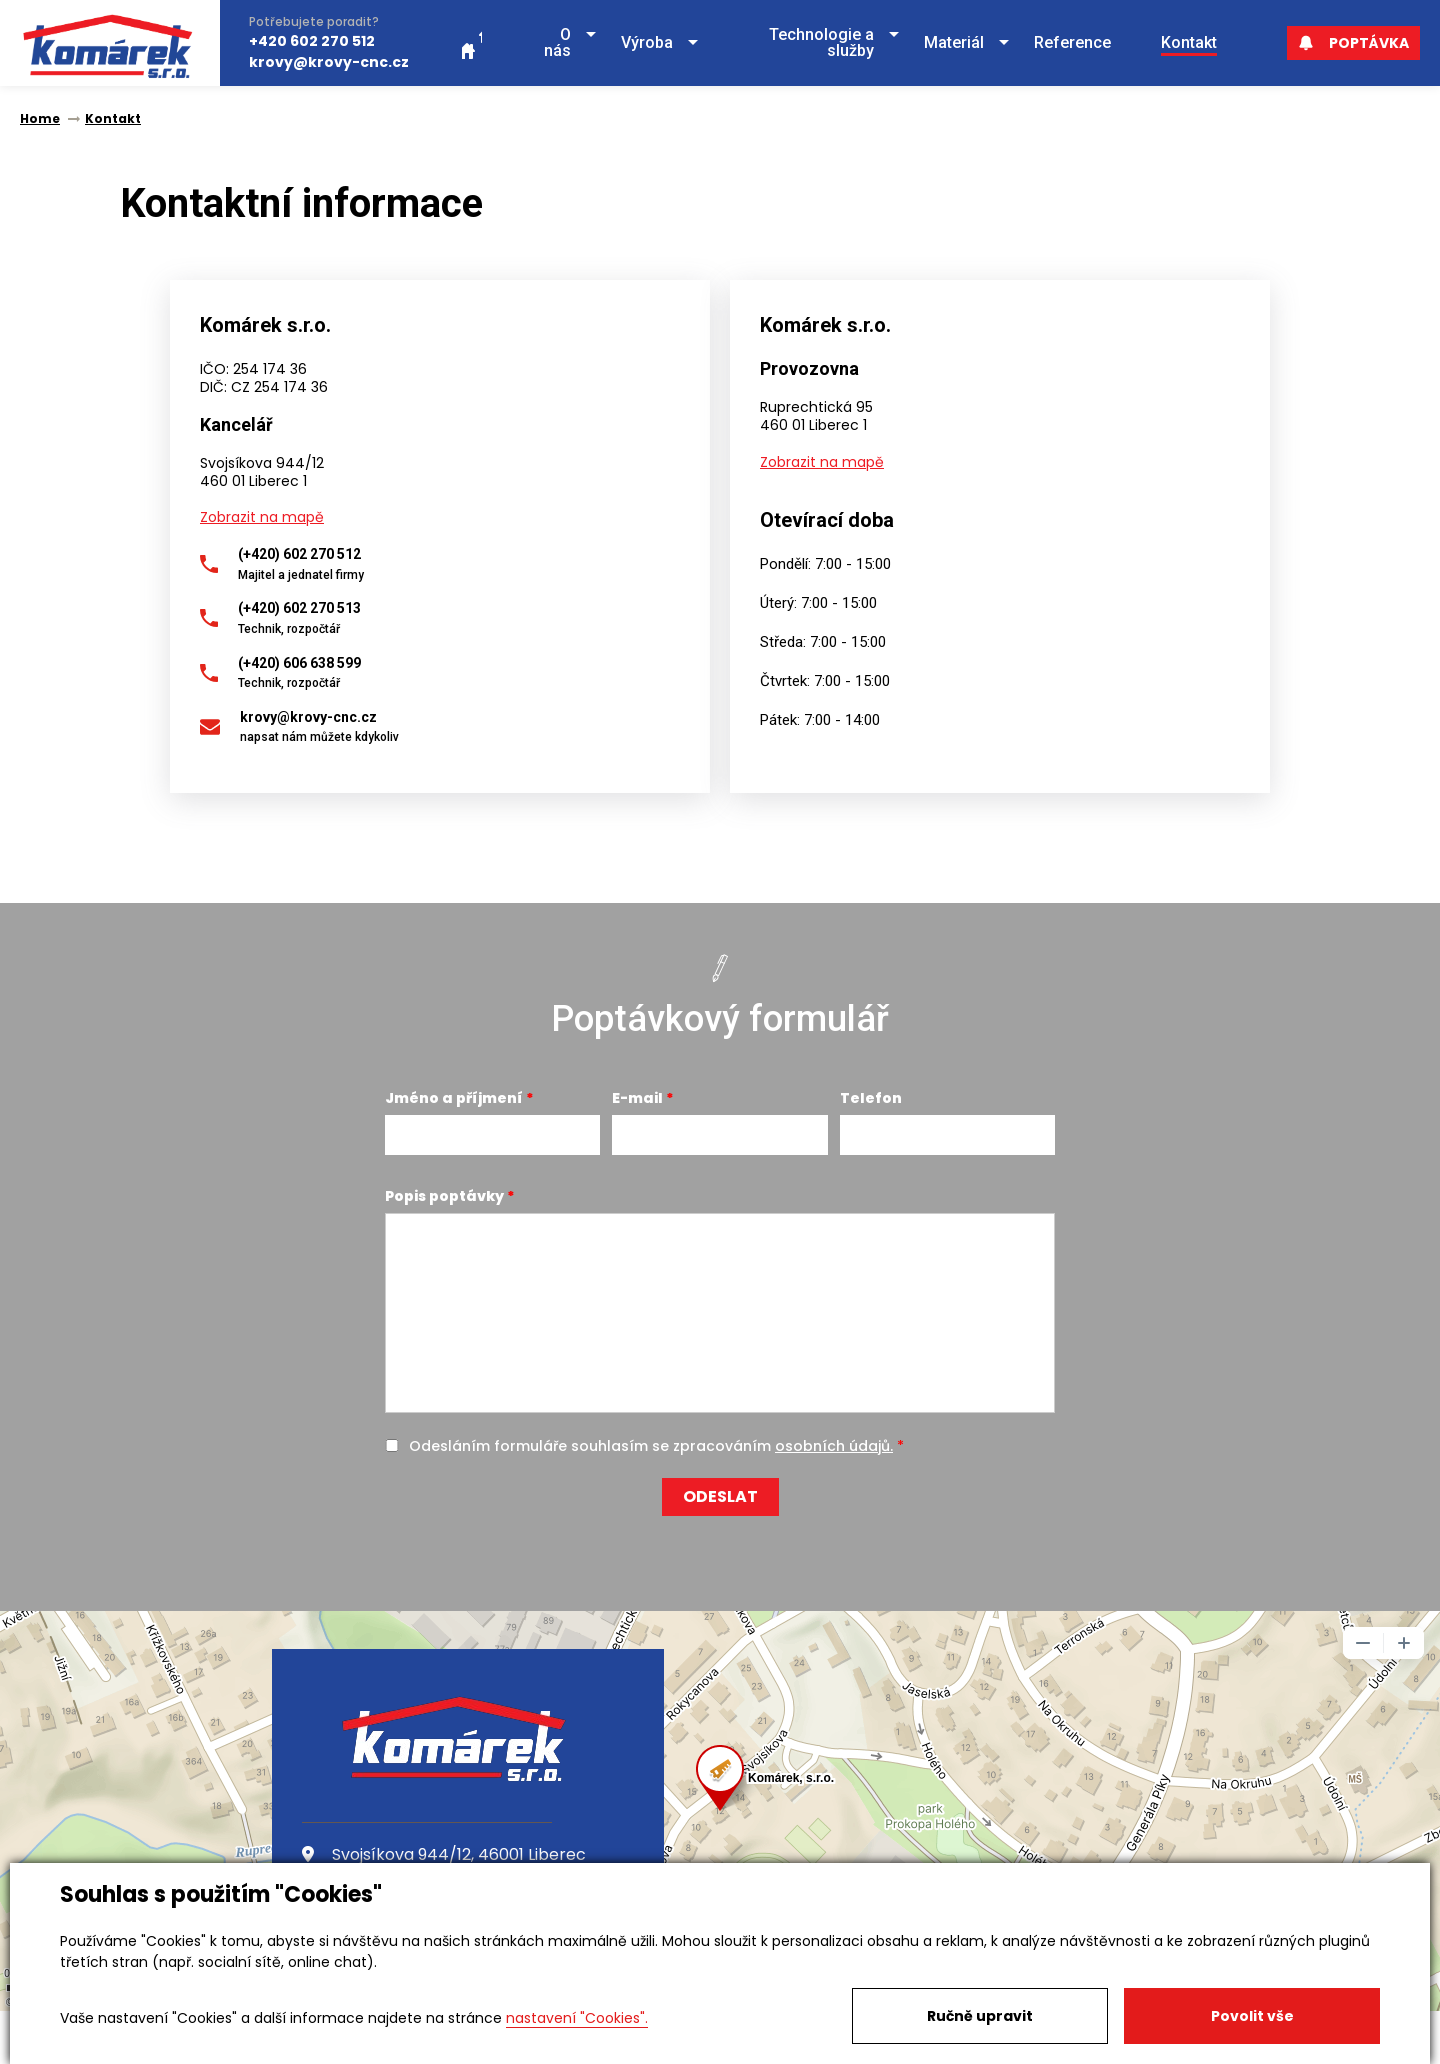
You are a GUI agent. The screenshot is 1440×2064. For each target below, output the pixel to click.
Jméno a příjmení (454, 1098)
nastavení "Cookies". (577, 2018)
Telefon (871, 1098)
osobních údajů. (834, 1446)
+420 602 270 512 (312, 41)
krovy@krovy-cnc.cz (329, 62)
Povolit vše (1252, 2016)
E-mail (637, 1098)
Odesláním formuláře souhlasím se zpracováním (651, 1446)
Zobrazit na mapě (262, 517)
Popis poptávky (444, 1196)
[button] (552, 43)
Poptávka (1353, 43)
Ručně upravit (980, 2016)
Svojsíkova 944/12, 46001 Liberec (444, 1854)
